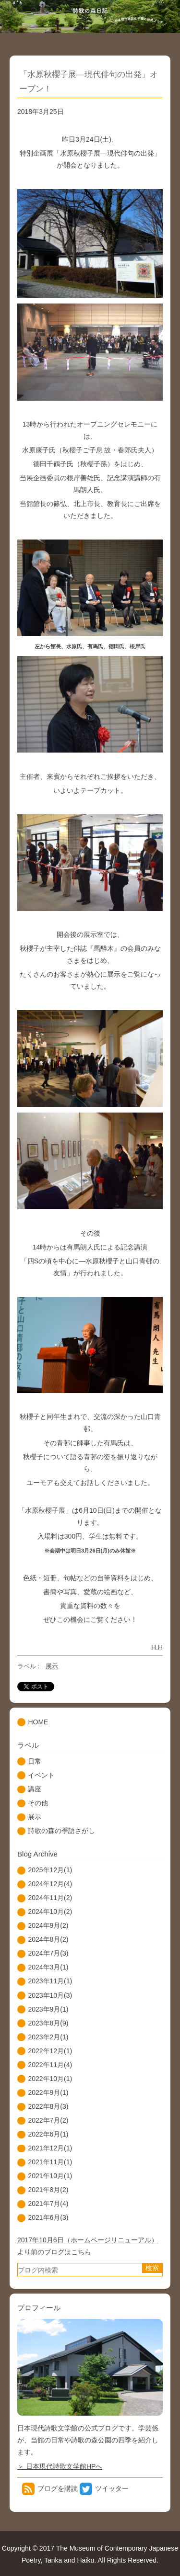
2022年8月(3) (48, 2106)
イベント (41, 1775)
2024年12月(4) (50, 1884)
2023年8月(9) (48, 2023)
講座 (34, 1789)
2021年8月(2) (48, 2190)
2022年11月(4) (50, 2065)
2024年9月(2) (48, 1925)
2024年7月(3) (48, 1953)
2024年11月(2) (50, 1897)
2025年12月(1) (50, 1870)
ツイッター (112, 2488)
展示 (52, 1666)
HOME (38, 1722)
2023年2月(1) (48, 2037)
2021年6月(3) (48, 2217)
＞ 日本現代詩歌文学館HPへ (59, 2466)
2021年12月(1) (50, 2148)
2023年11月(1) (50, 1981)
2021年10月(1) (50, 2176)
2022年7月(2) (48, 2120)
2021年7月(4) (48, 2203)
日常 (34, 1761)
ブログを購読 (57, 2488)
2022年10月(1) (50, 2078)
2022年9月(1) (48, 2092)
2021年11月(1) (50, 2162)
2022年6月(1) (48, 2134)
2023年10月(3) (50, 1995)
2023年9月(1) (48, 2009)
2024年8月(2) (48, 1939)
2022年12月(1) (50, 2051)
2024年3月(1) (48, 1967)
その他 (38, 1803)
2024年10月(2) (50, 1911)
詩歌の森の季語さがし (61, 1830)
